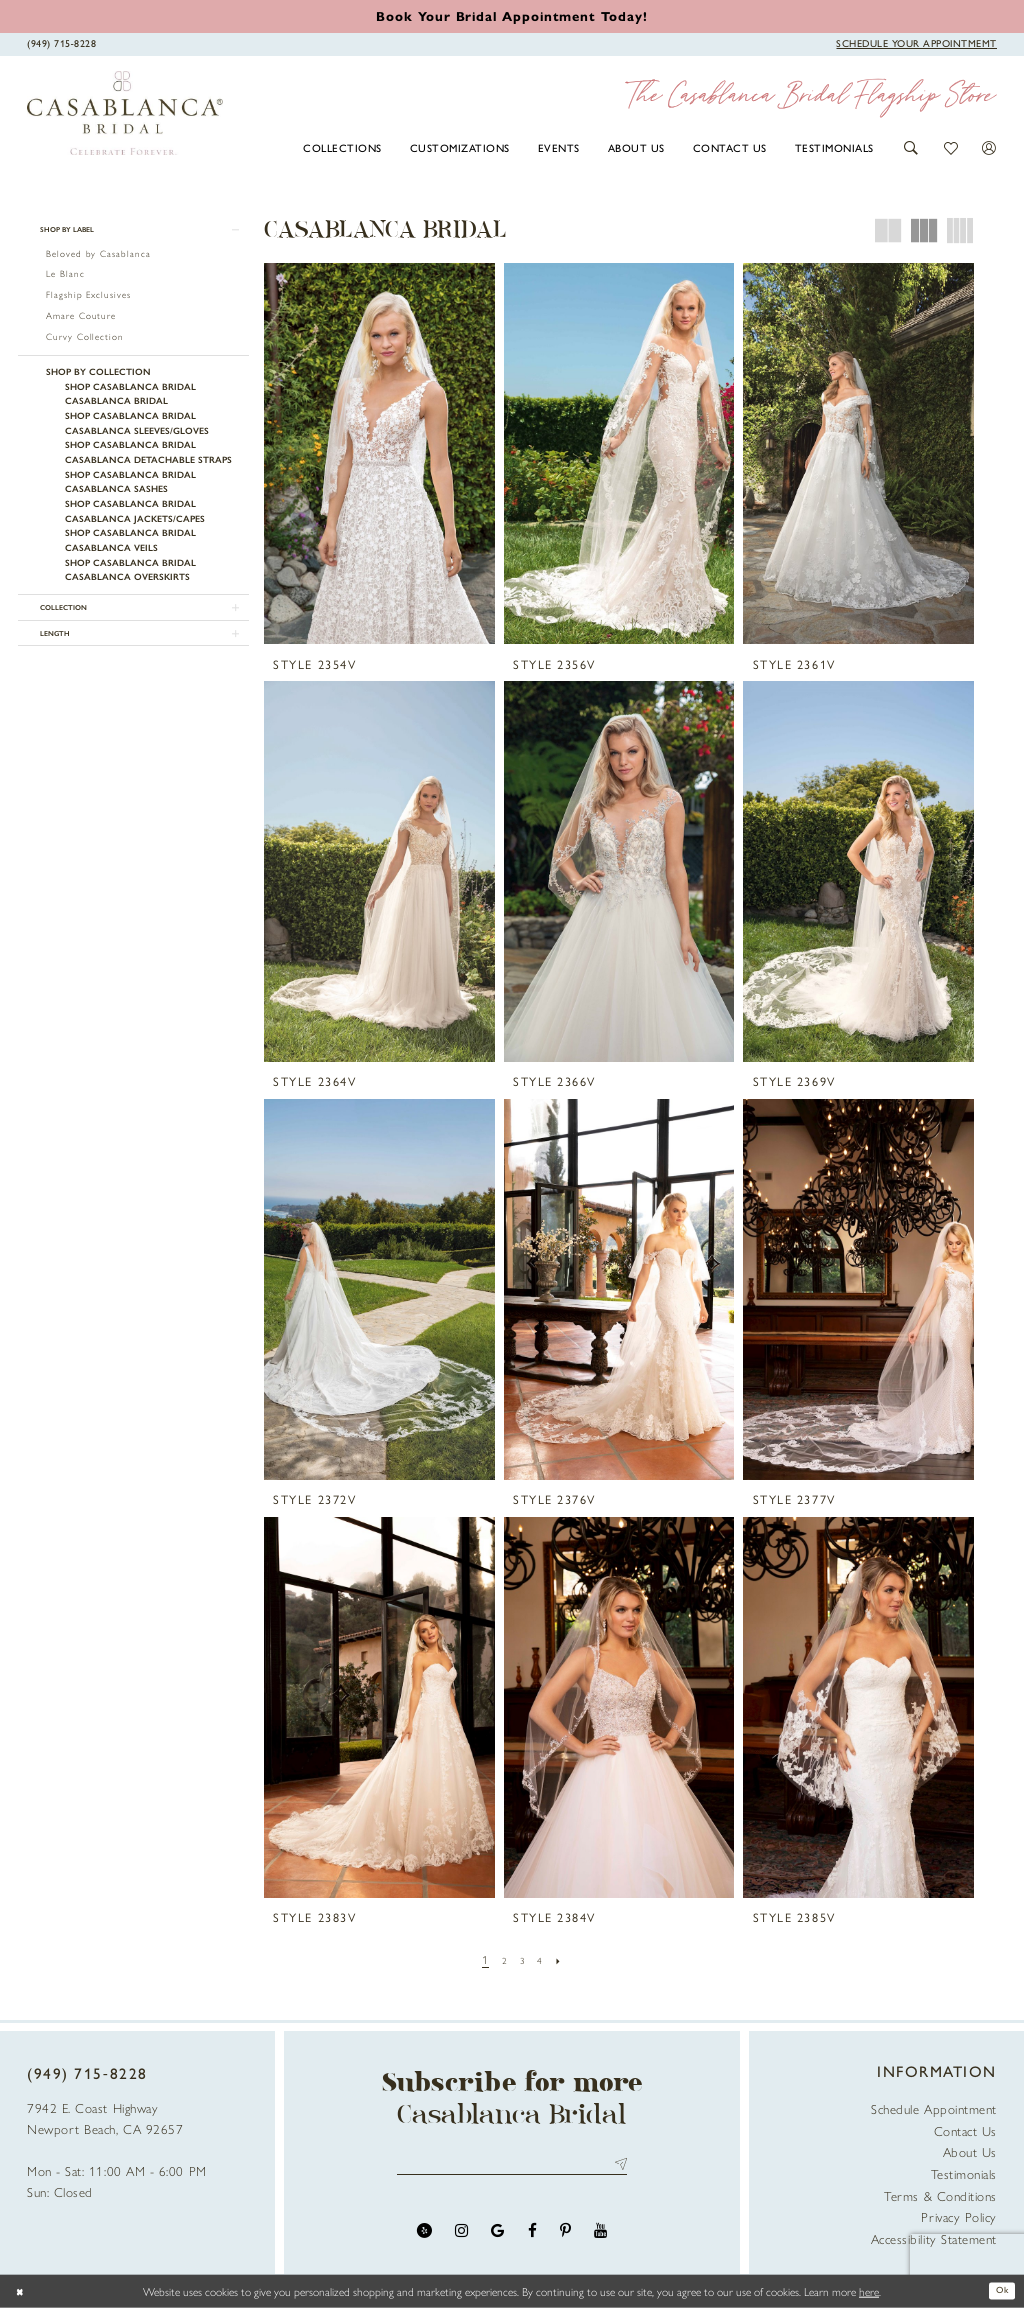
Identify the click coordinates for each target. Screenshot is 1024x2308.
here (869, 2291)
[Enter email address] (512, 2167)
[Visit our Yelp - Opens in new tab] (424, 2236)
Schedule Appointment (934, 2108)
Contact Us (965, 2130)
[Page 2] (502, 1959)
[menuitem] (343, 147)
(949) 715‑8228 (87, 2073)
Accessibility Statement (934, 2238)
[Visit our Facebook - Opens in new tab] (532, 2236)
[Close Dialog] (23, 2291)
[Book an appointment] (511, 15)
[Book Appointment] (916, 43)
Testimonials (964, 2173)
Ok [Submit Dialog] (998, 2291)
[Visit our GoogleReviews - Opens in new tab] (497, 2236)
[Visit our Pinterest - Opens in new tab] (565, 2236)
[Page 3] (522, 1959)
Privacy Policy (959, 2216)
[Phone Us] (62, 43)
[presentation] (379, 453)
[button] (911, 148)
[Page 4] (543, 1959)
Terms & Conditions (940, 2195)
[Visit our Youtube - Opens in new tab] (600, 2236)
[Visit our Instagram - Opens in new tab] (461, 2236)
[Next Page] (565, 1959)
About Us (970, 2151)
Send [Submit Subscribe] (617, 2167)
